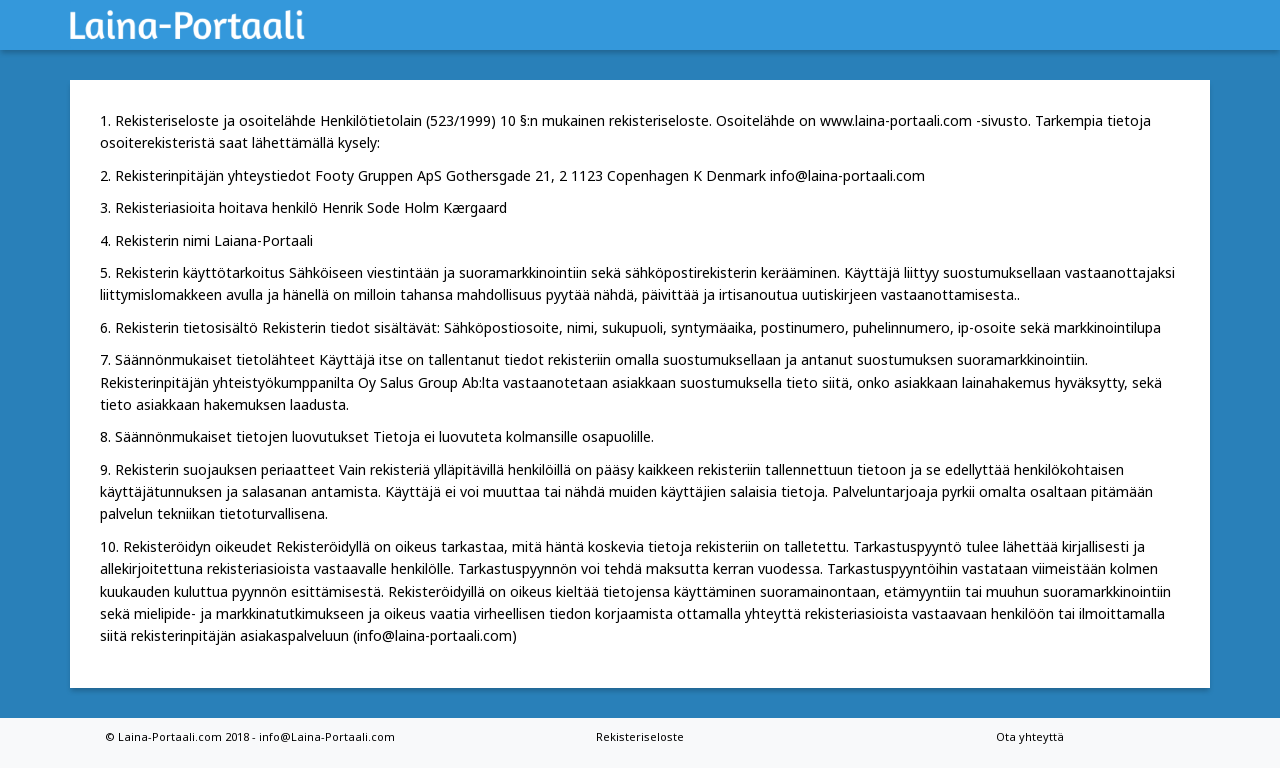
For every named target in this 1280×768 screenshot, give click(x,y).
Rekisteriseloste (640, 736)
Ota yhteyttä (1030, 736)
